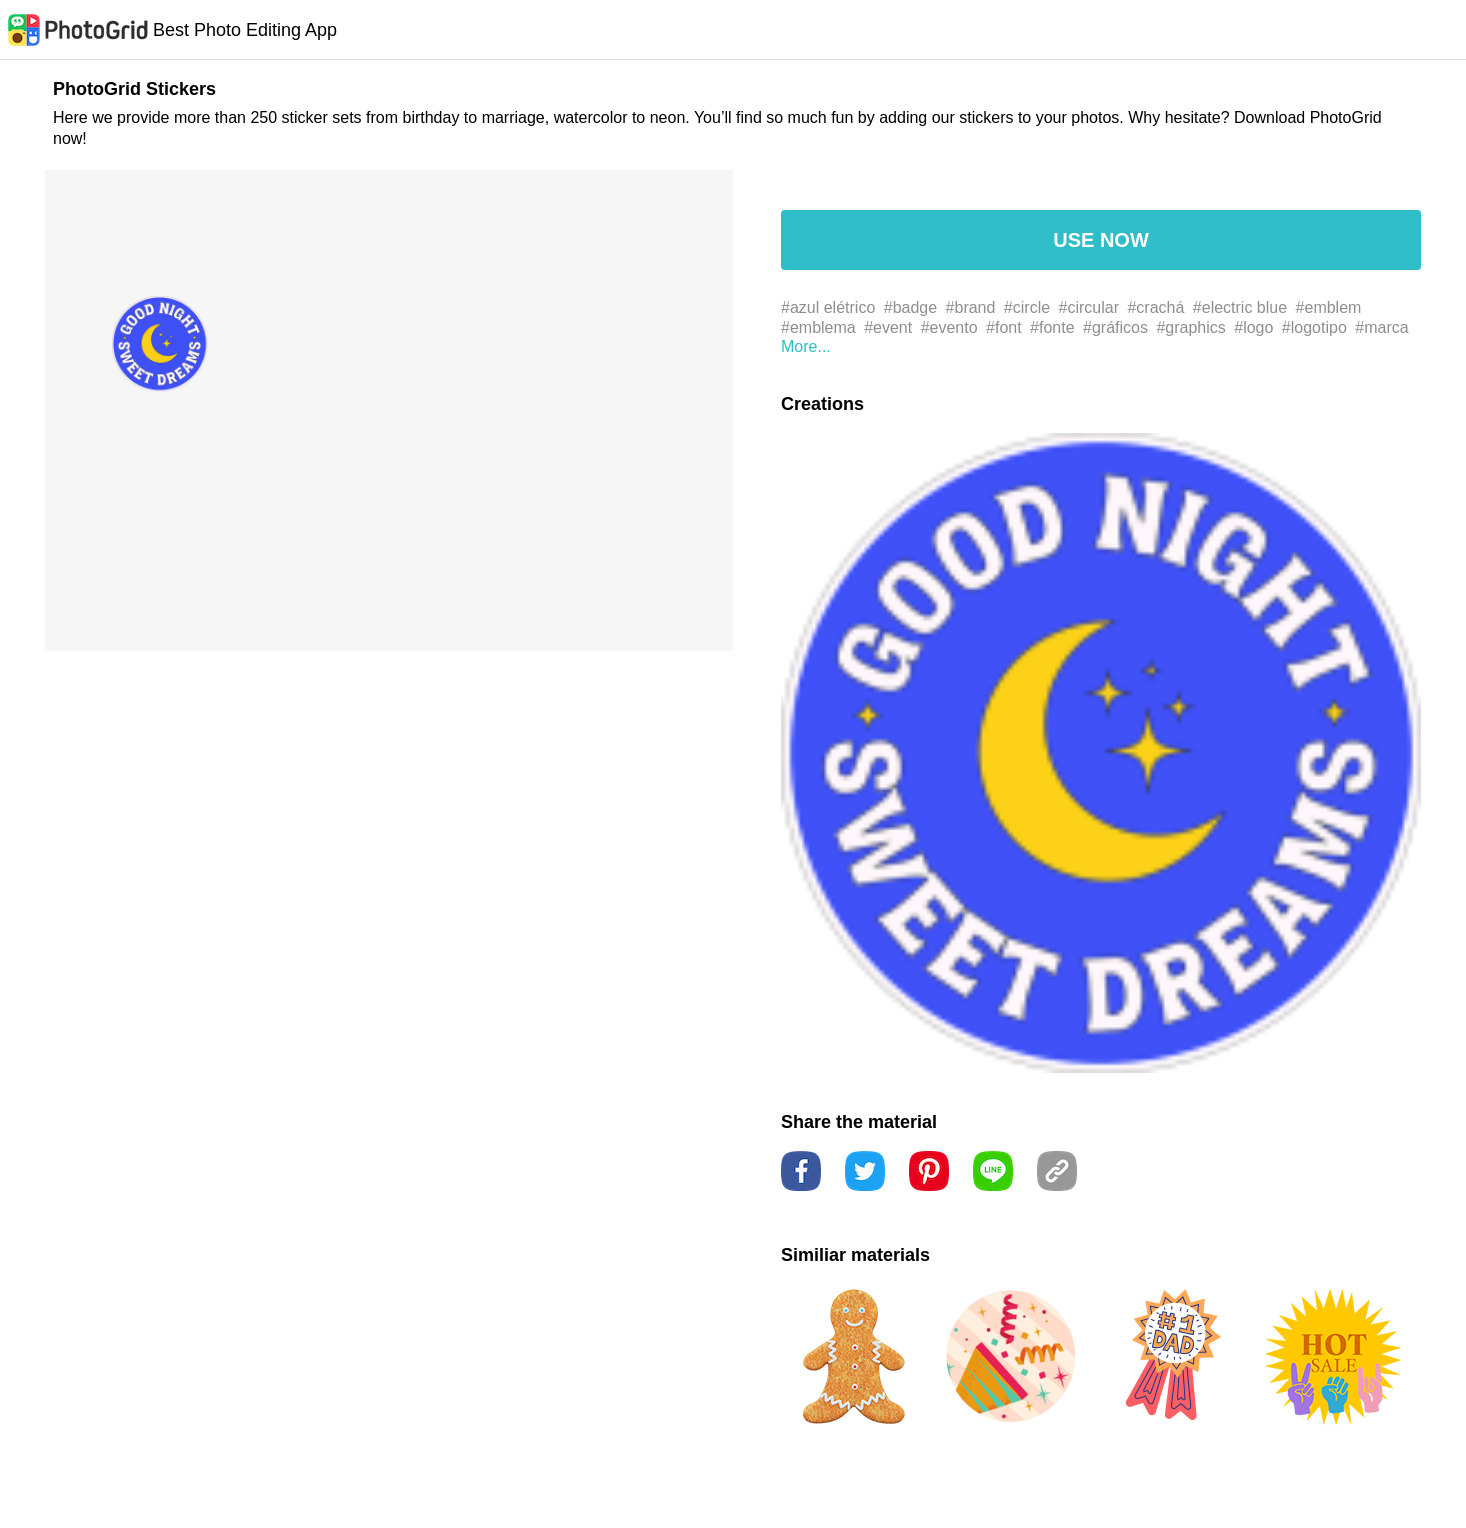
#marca (1381, 327)
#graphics (1190, 327)
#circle (1027, 307)
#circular (1089, 307)
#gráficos (1115, 327)
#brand (971, 307)
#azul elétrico (828, 307)
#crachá (1155, 307)
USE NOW (1101, 240)
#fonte (1052, 327)
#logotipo (1314, 327)
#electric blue (1240, 307)
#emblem (1329, 307)
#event (888, 327)
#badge (910, 307)
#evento (949, 327)
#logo (1253, 327)
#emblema (818, 327)
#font (1004, 327)
